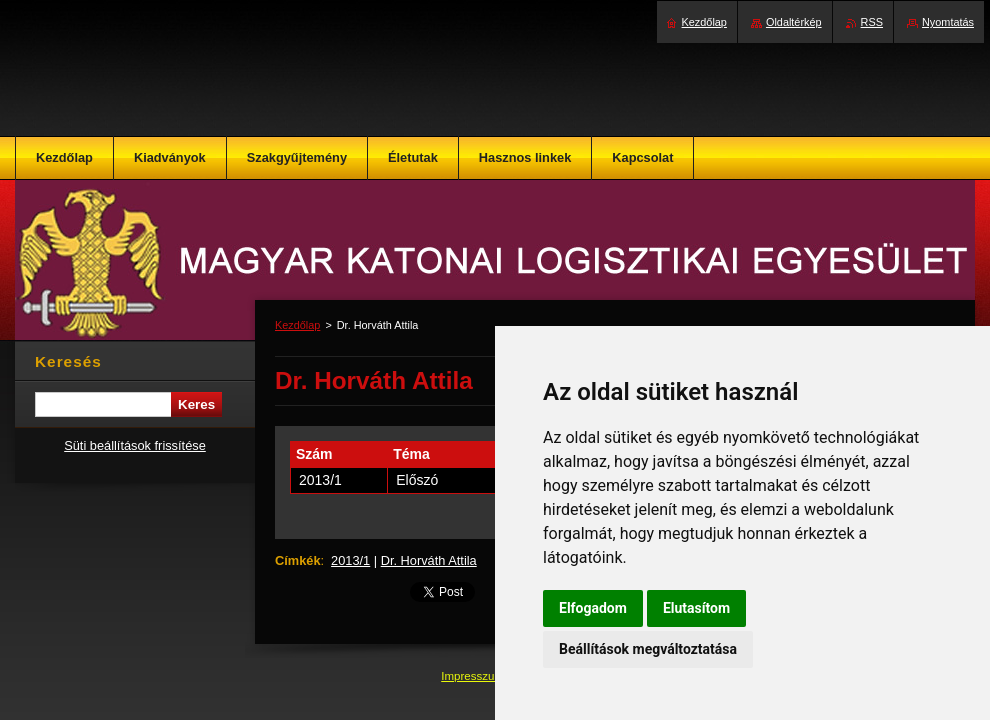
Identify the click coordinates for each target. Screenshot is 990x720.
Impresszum (474, 676)
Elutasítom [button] (696, 608)
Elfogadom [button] (593, 608)
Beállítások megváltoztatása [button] (648, 649)
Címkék (298, 560)
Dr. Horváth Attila (429, 560)
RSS (872, 22)
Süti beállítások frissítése (135, 445)
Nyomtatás (948, 22)
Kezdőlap (297, 325)
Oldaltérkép (794, 22)
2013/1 (350, 560)
